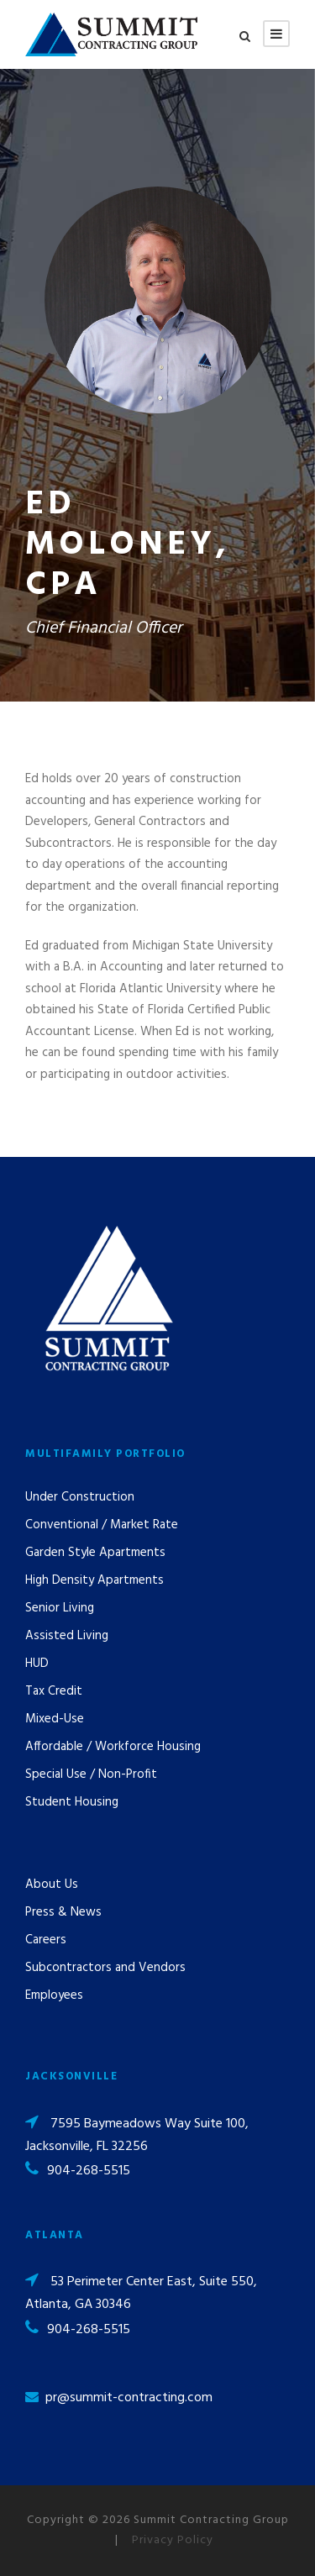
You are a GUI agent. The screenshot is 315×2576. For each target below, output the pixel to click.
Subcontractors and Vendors (105, 1968)
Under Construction (79, 1497)
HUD (37, 1663)
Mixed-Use (54, 1719)
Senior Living (59, 1608)
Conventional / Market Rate (101, 1525)
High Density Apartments (94, 1580)
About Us (51, 1884)
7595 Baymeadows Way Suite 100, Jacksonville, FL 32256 (137, 2135)
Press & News (63, 1912)
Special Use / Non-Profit (91, 1774)
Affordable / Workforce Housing (113, 1747)
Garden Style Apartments (95, 1553)
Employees (54, 1995)
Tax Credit (53, 1691)
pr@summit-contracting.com (129, 2398)
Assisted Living (66, 1636)
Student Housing (71, 1802)
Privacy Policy (172, 2540)
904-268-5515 (88, 2171)
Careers (45, 1940)
